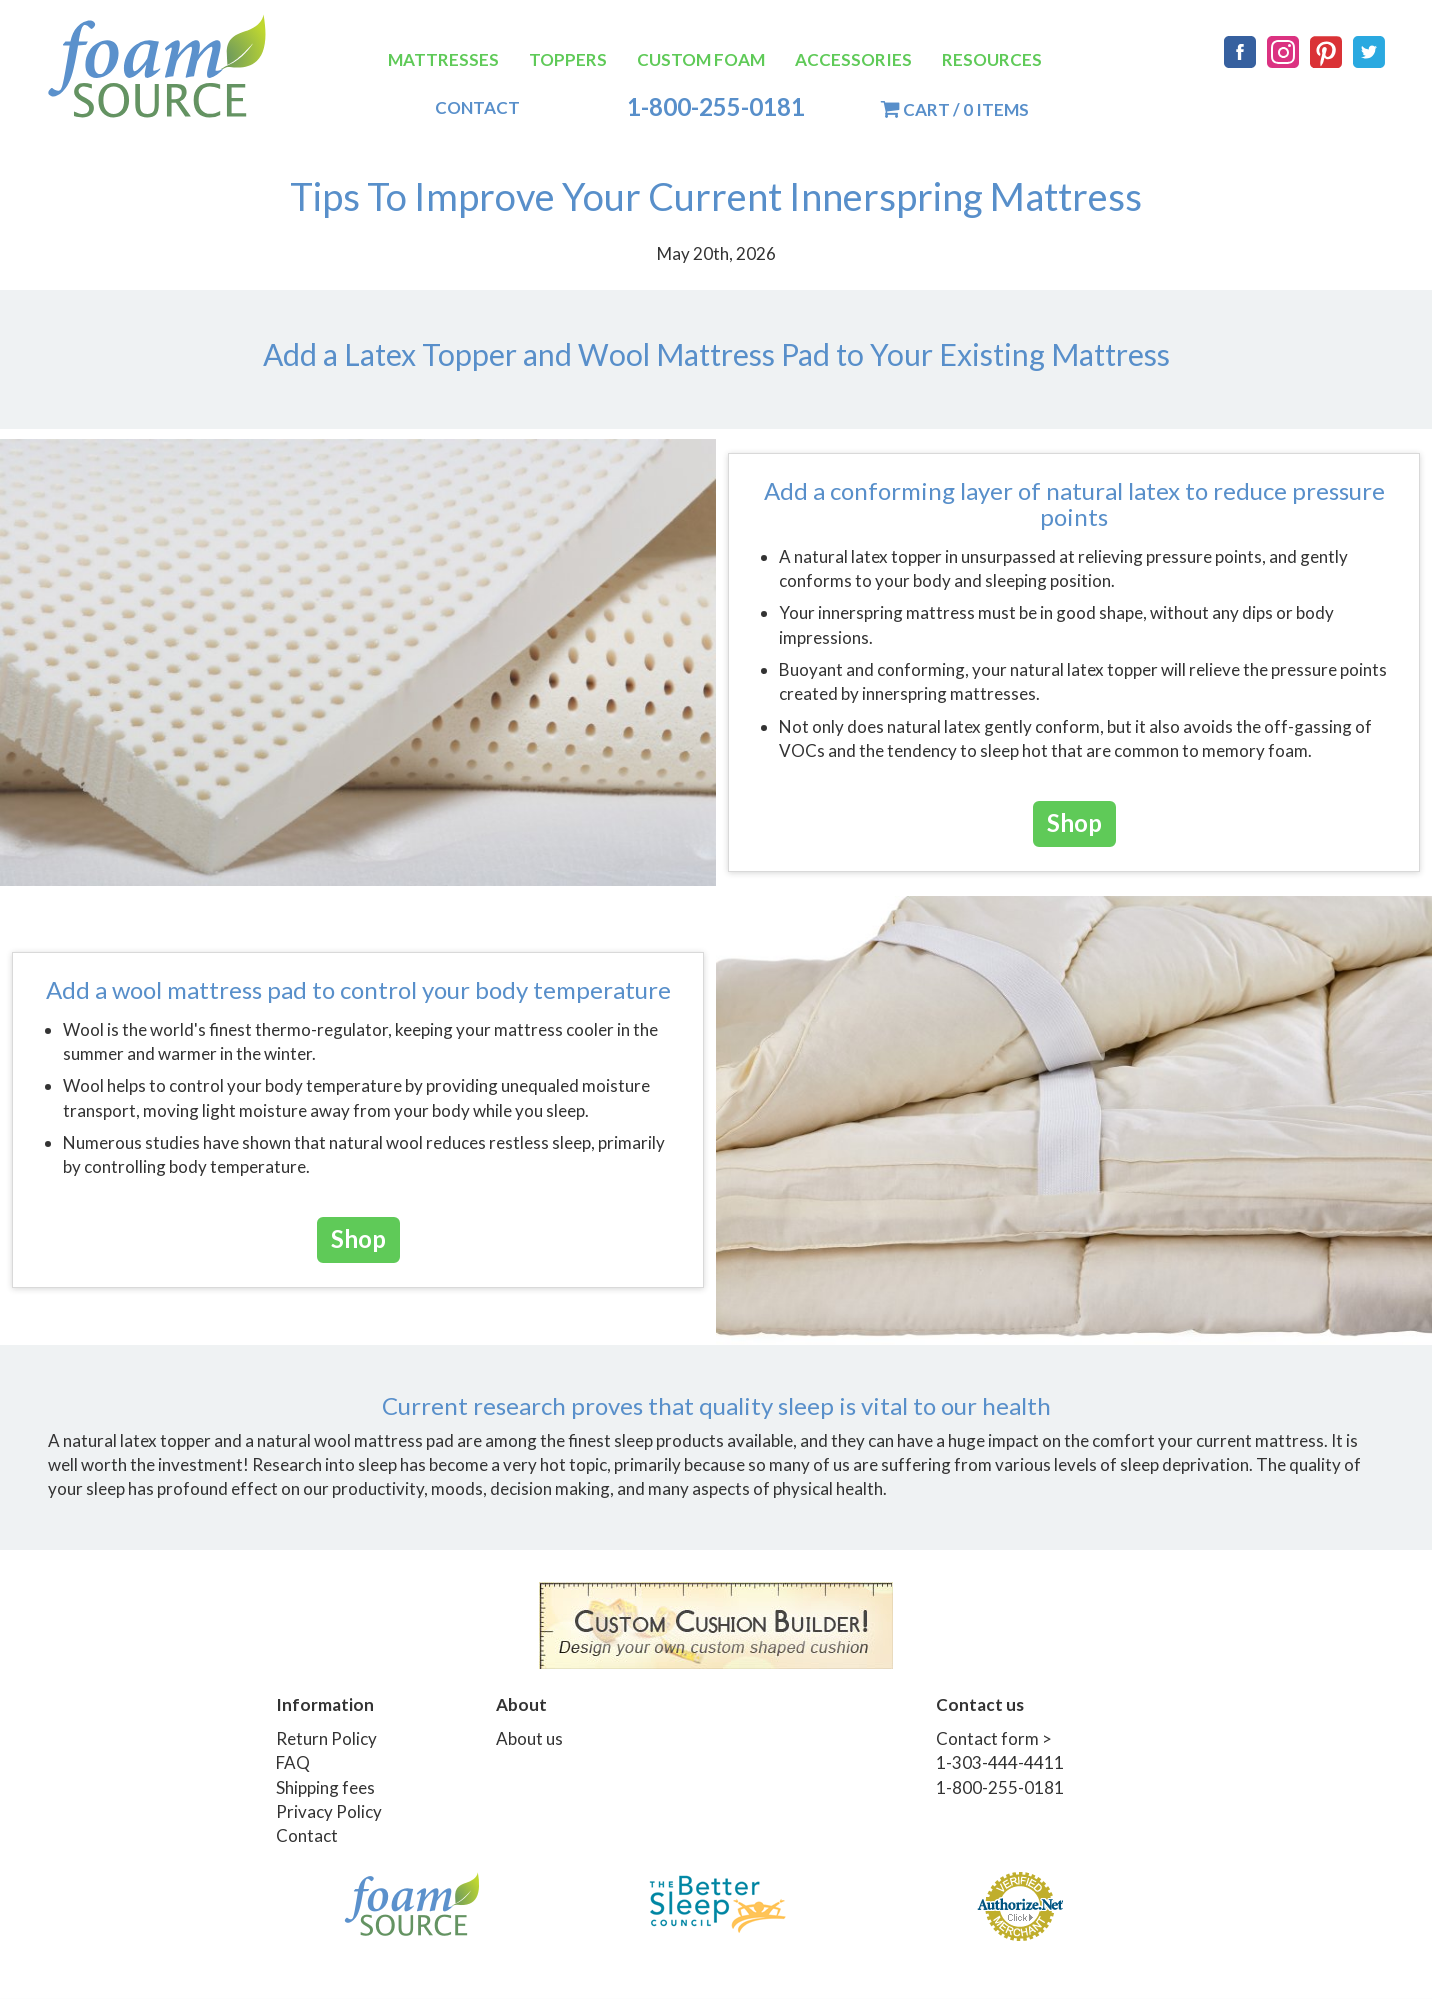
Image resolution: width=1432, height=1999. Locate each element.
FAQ (293, 1762)
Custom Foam (701, 59)
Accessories (853, 59)
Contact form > (994, 1738)
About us (529, 1738)
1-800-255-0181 (716, 107)
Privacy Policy (329, 1811)
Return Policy (326, 1738)
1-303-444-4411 (1000, 1762)
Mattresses (443, 59)
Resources (992, 59)
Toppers (568, 59)
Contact (477, 107)
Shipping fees (325, 1787)
